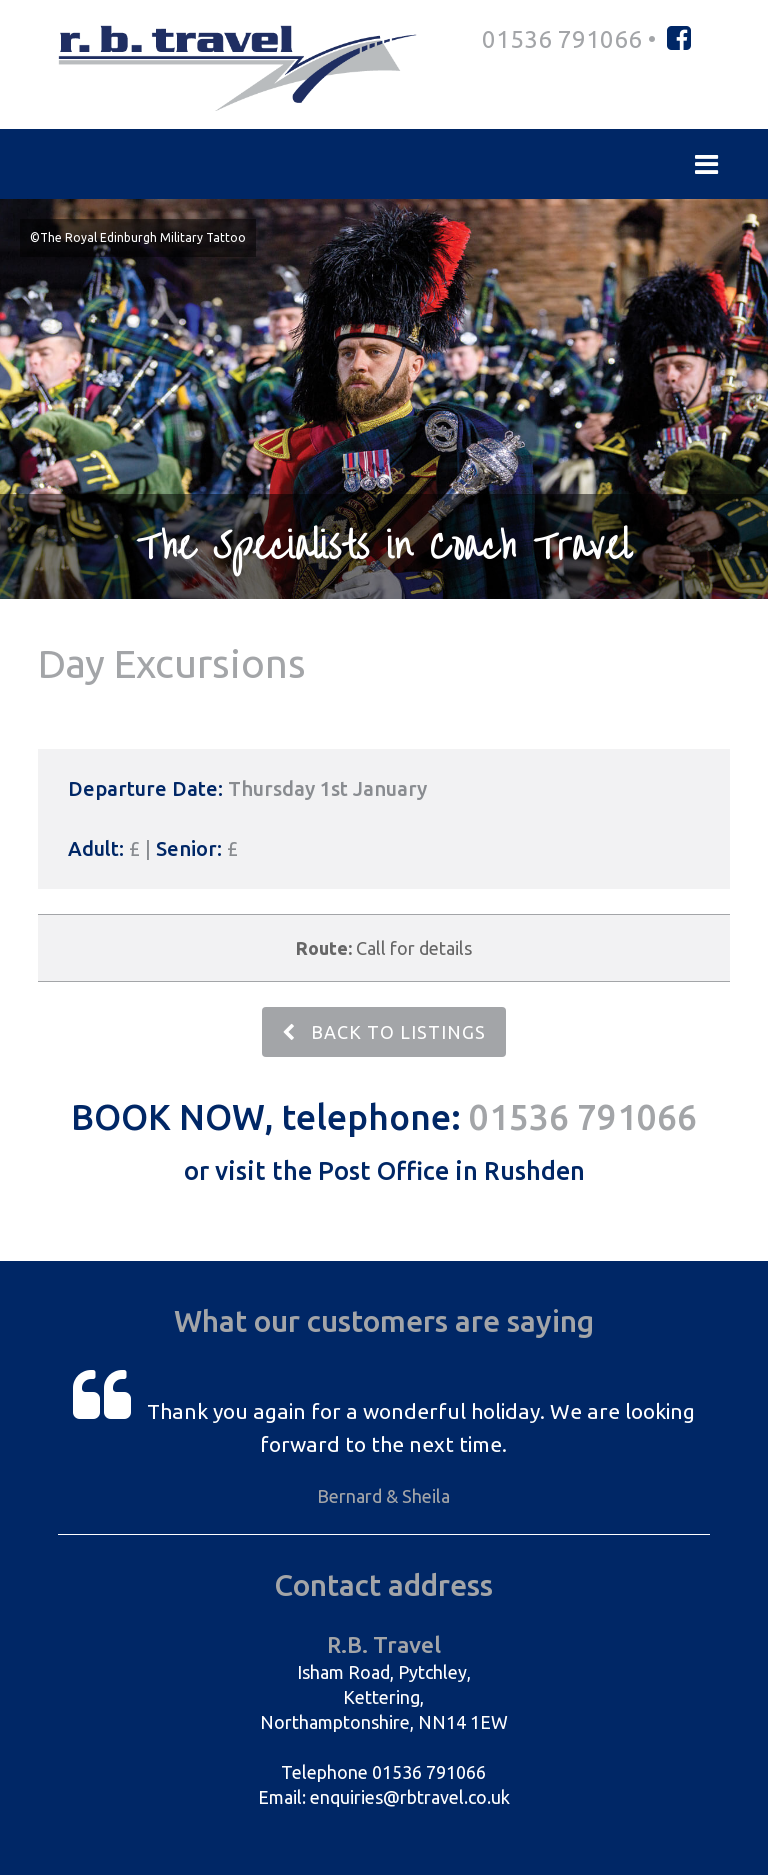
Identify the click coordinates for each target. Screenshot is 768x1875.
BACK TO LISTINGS (384, 1032)
